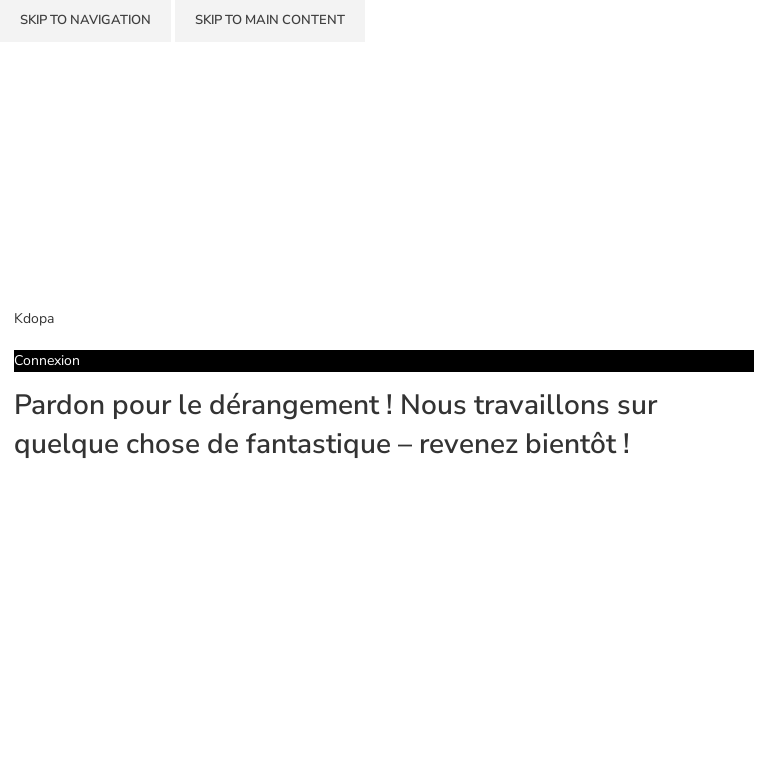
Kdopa (34, 318)
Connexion (47, 360)
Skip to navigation (85, 20)
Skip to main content (270, 20)
